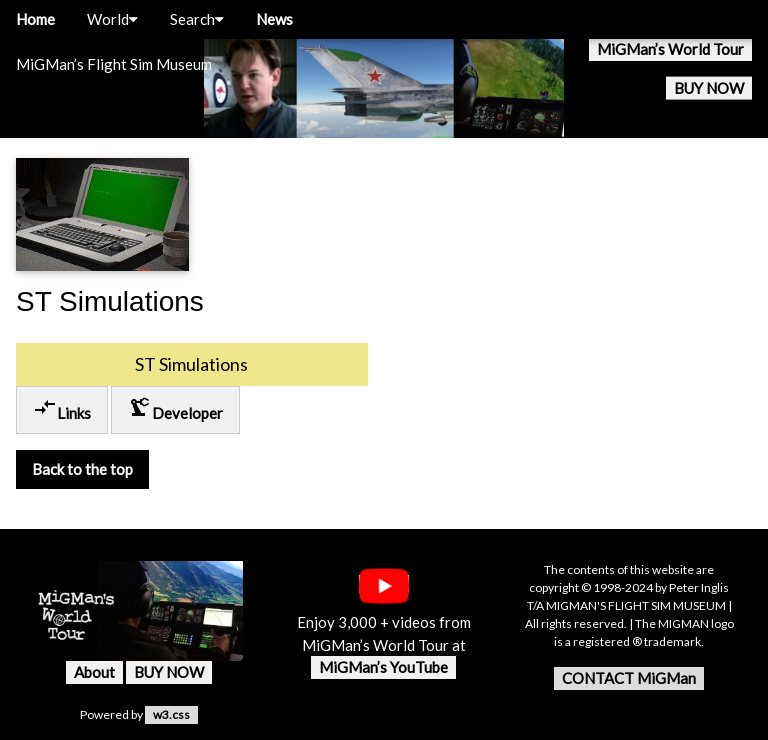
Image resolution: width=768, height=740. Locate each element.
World (112, 19)
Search (197, 19)
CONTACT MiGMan (629, 678)
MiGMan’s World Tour (670, 49)
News (274, 19)
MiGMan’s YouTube (383, 667)
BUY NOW (709, 88)
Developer (175, 408)
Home (35, 19)
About (94, 672)
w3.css (171, 714)
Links (62, 408)
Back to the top (82, 469)
